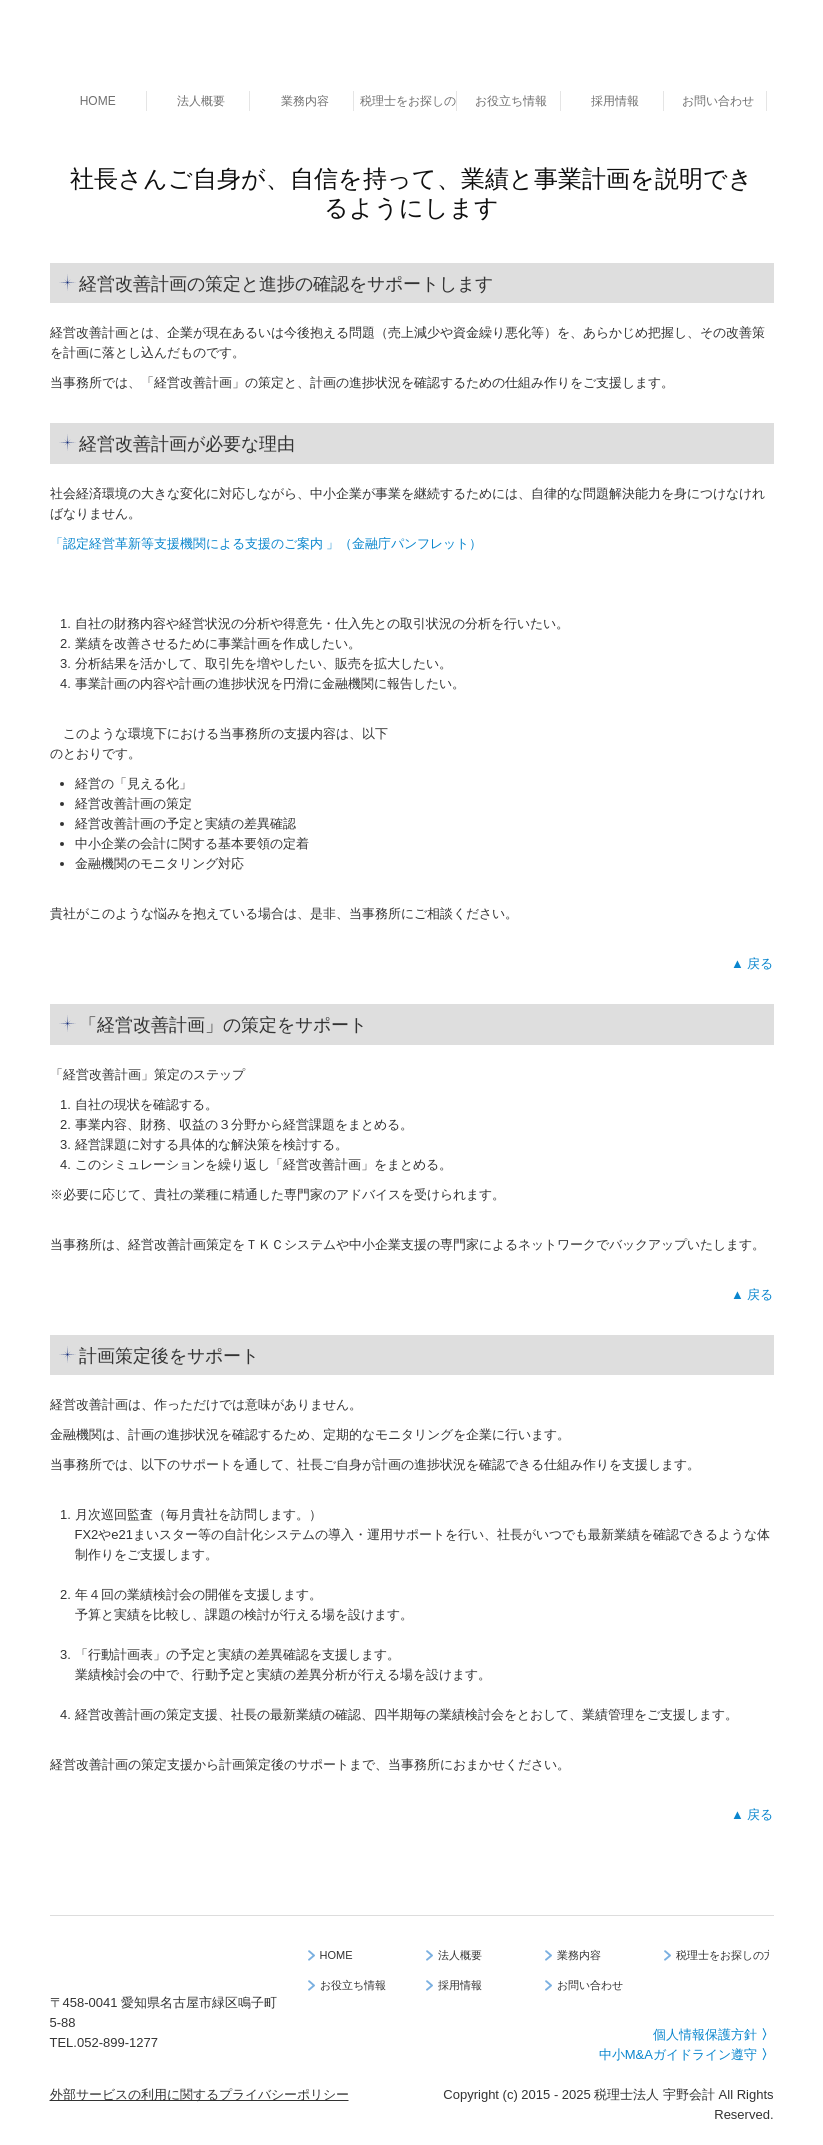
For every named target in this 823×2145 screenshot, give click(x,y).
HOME (98, 101)
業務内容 (305, 101)
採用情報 (615, 101)
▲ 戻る (752, 963)
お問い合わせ (718, 101)
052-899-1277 (117, 2042)
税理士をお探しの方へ (408, 101)
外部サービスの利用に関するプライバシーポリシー (199, 2094)
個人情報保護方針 (713, 2034)
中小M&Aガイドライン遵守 (686, 2054)
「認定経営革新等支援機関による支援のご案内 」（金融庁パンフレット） (266, 543)
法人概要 (201, 101)
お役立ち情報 (511, 101)
